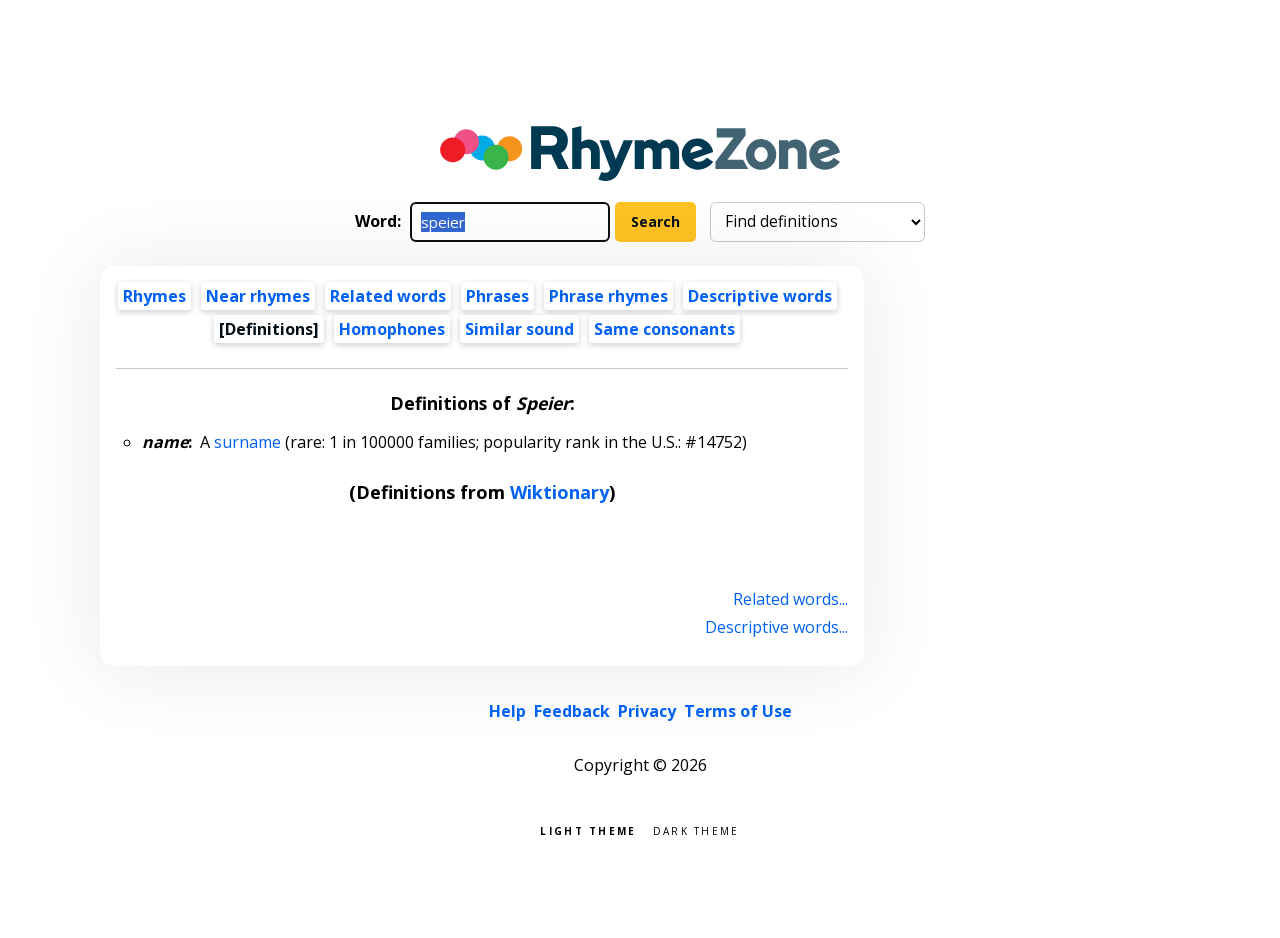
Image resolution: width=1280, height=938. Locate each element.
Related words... (790, 599)
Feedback (572, 711)
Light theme (588, 829)
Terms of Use (738, 711)
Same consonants (664, 329)
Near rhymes (258, 296)
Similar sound (519, 329)
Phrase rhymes (608, 296)
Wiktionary (559, 492)
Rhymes (154, 296)
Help (507, 711)
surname (247, 442)
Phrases (497, 296)
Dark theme (696, 829)
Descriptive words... (776, 627)
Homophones (392, 329)
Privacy (647, 711)
